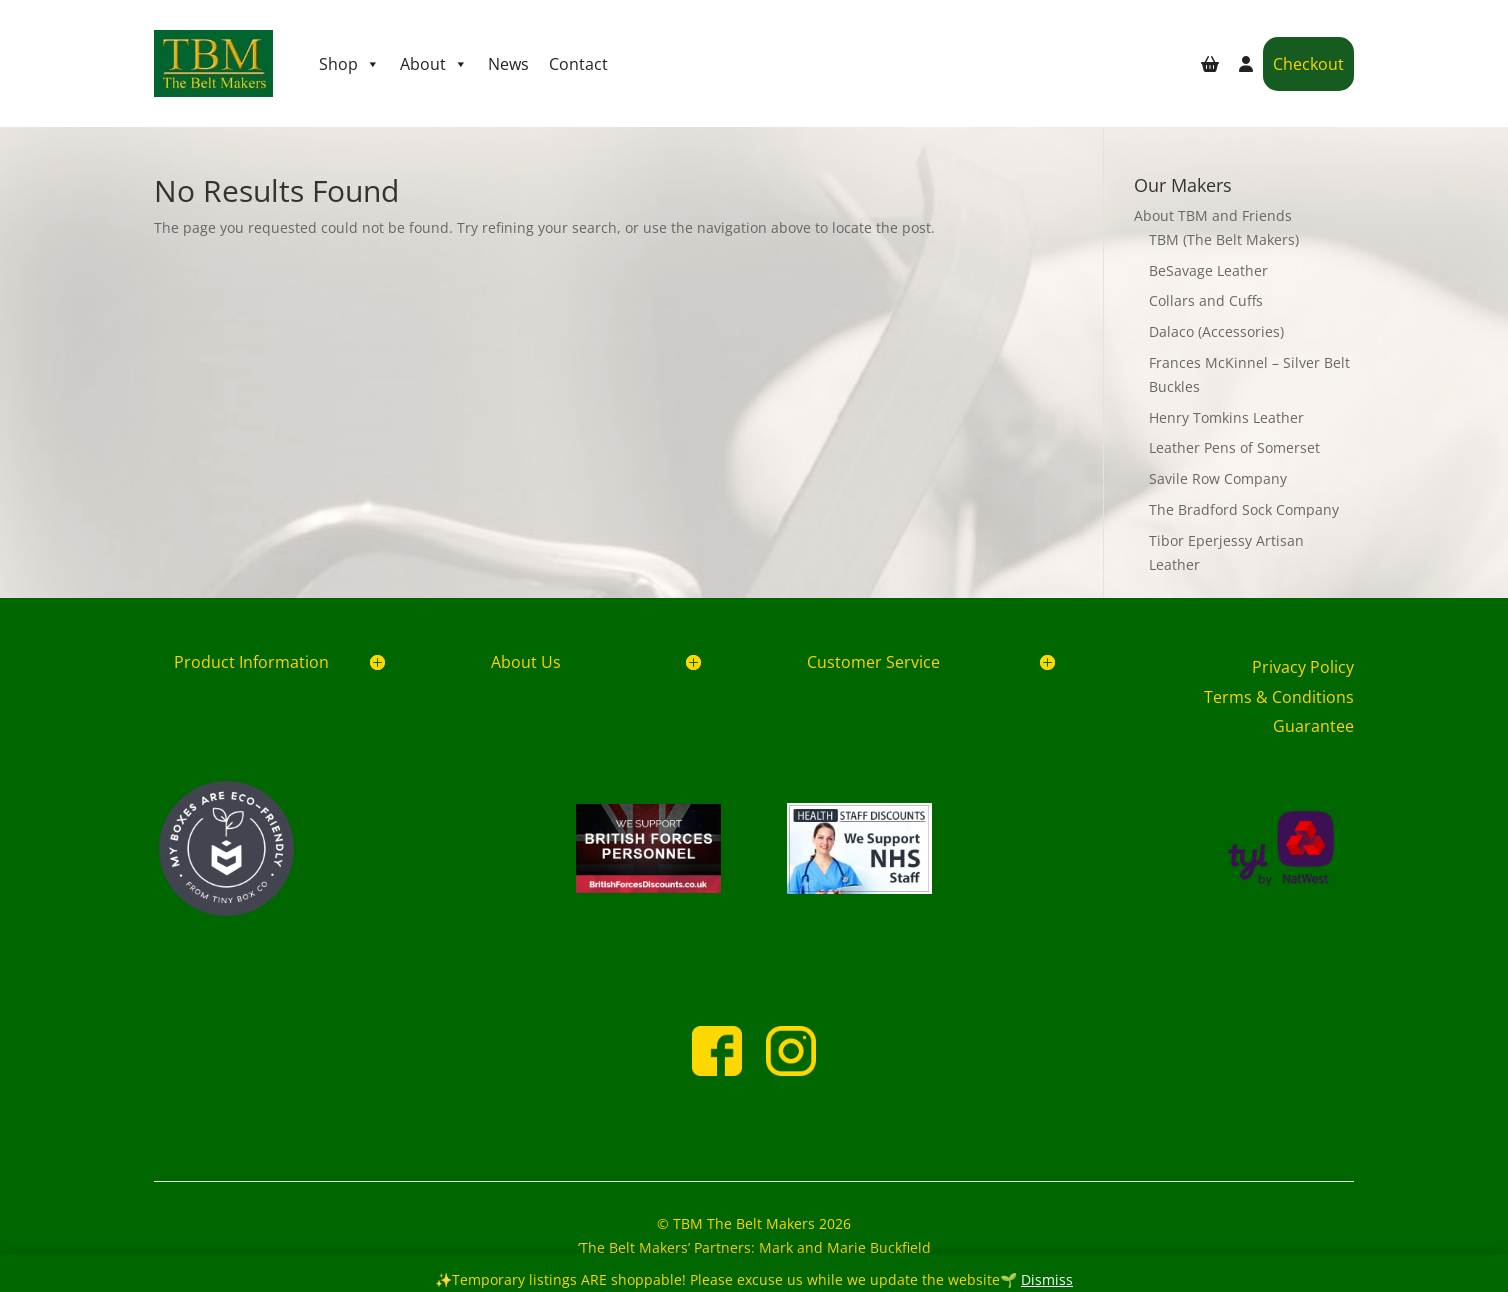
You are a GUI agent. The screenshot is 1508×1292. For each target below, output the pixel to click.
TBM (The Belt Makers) (1224, 239)
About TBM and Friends (1213, 215)
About (434, 64)
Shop (349, 64)
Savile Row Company (1218, 478)
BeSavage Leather (1208, 270)
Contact (578, 64)
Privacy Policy (1303, 667)
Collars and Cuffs (1206, 300)
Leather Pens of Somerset (1234, 447)
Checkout (1308, 64)
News (508, 64)
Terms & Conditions (1279, 697)
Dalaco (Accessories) (1216, 331)
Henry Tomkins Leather (1226, 417)
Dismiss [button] (1047, 1279)
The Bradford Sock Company (1244, 509)
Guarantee (1313, 726)
